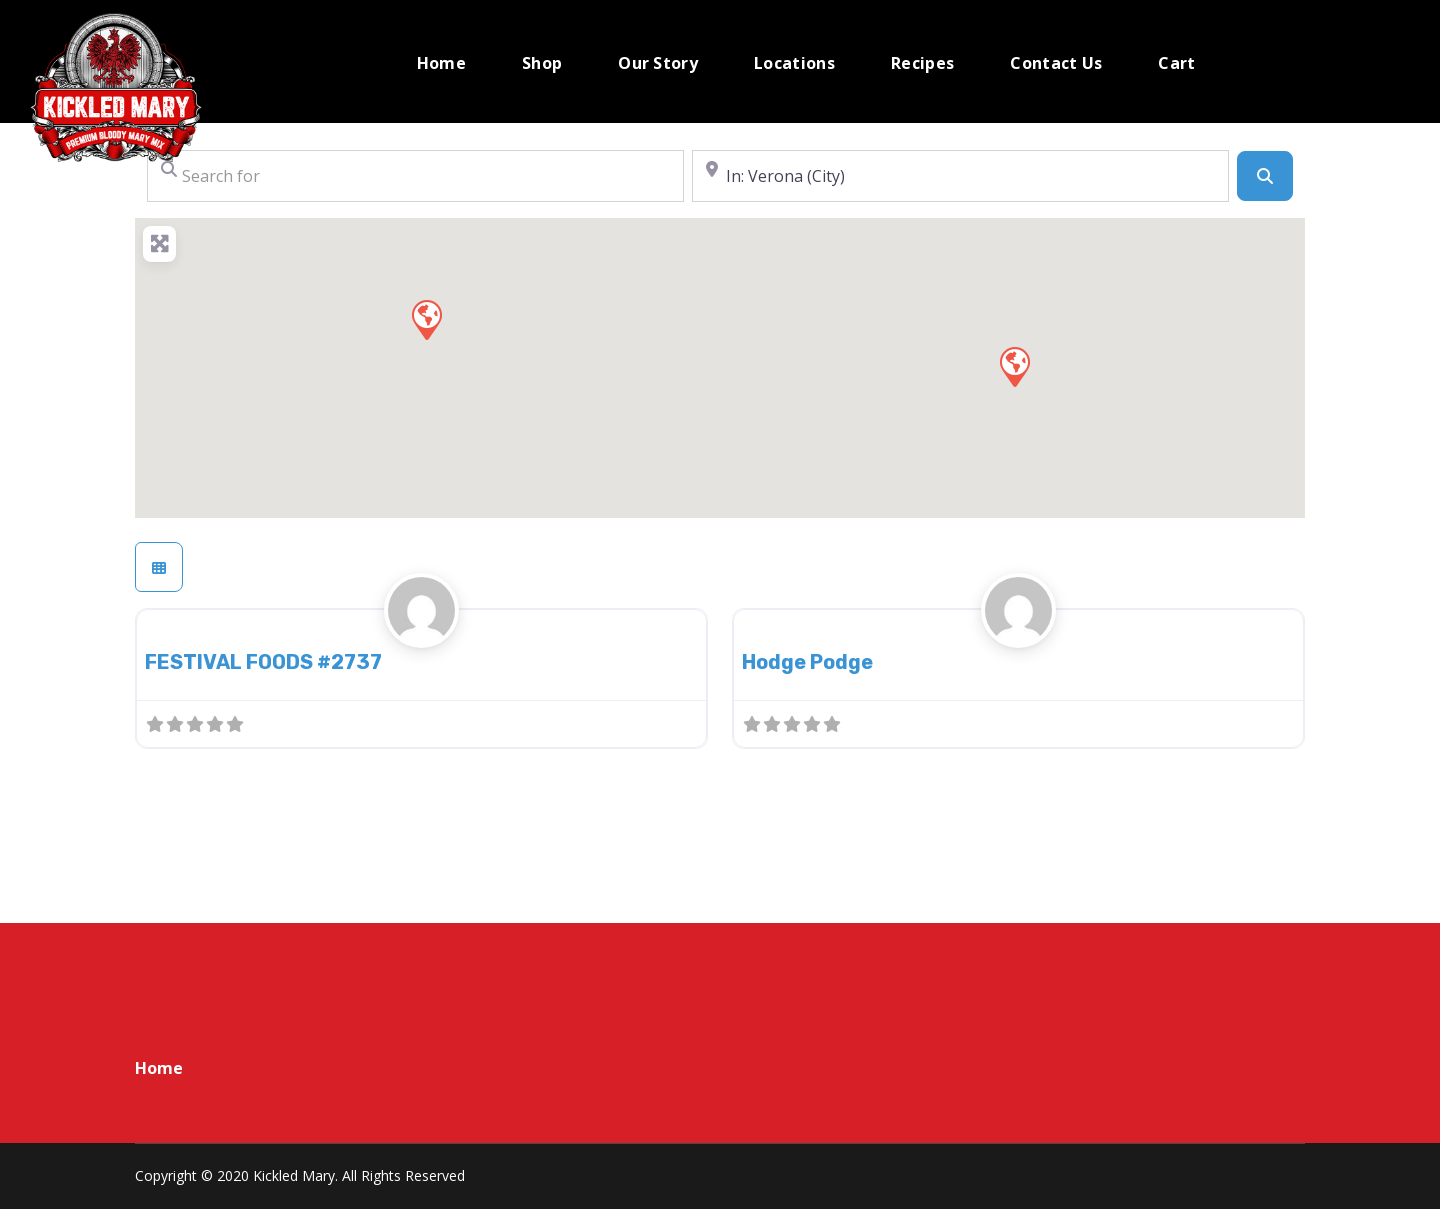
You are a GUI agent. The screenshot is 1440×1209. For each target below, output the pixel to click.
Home (159, 1068)
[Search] (1265, 176)
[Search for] (415, 176)
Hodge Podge (807, 662)
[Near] (960, 176)
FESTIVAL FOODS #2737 (263, 662)
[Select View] (159, 567)
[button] (1014, 366)
